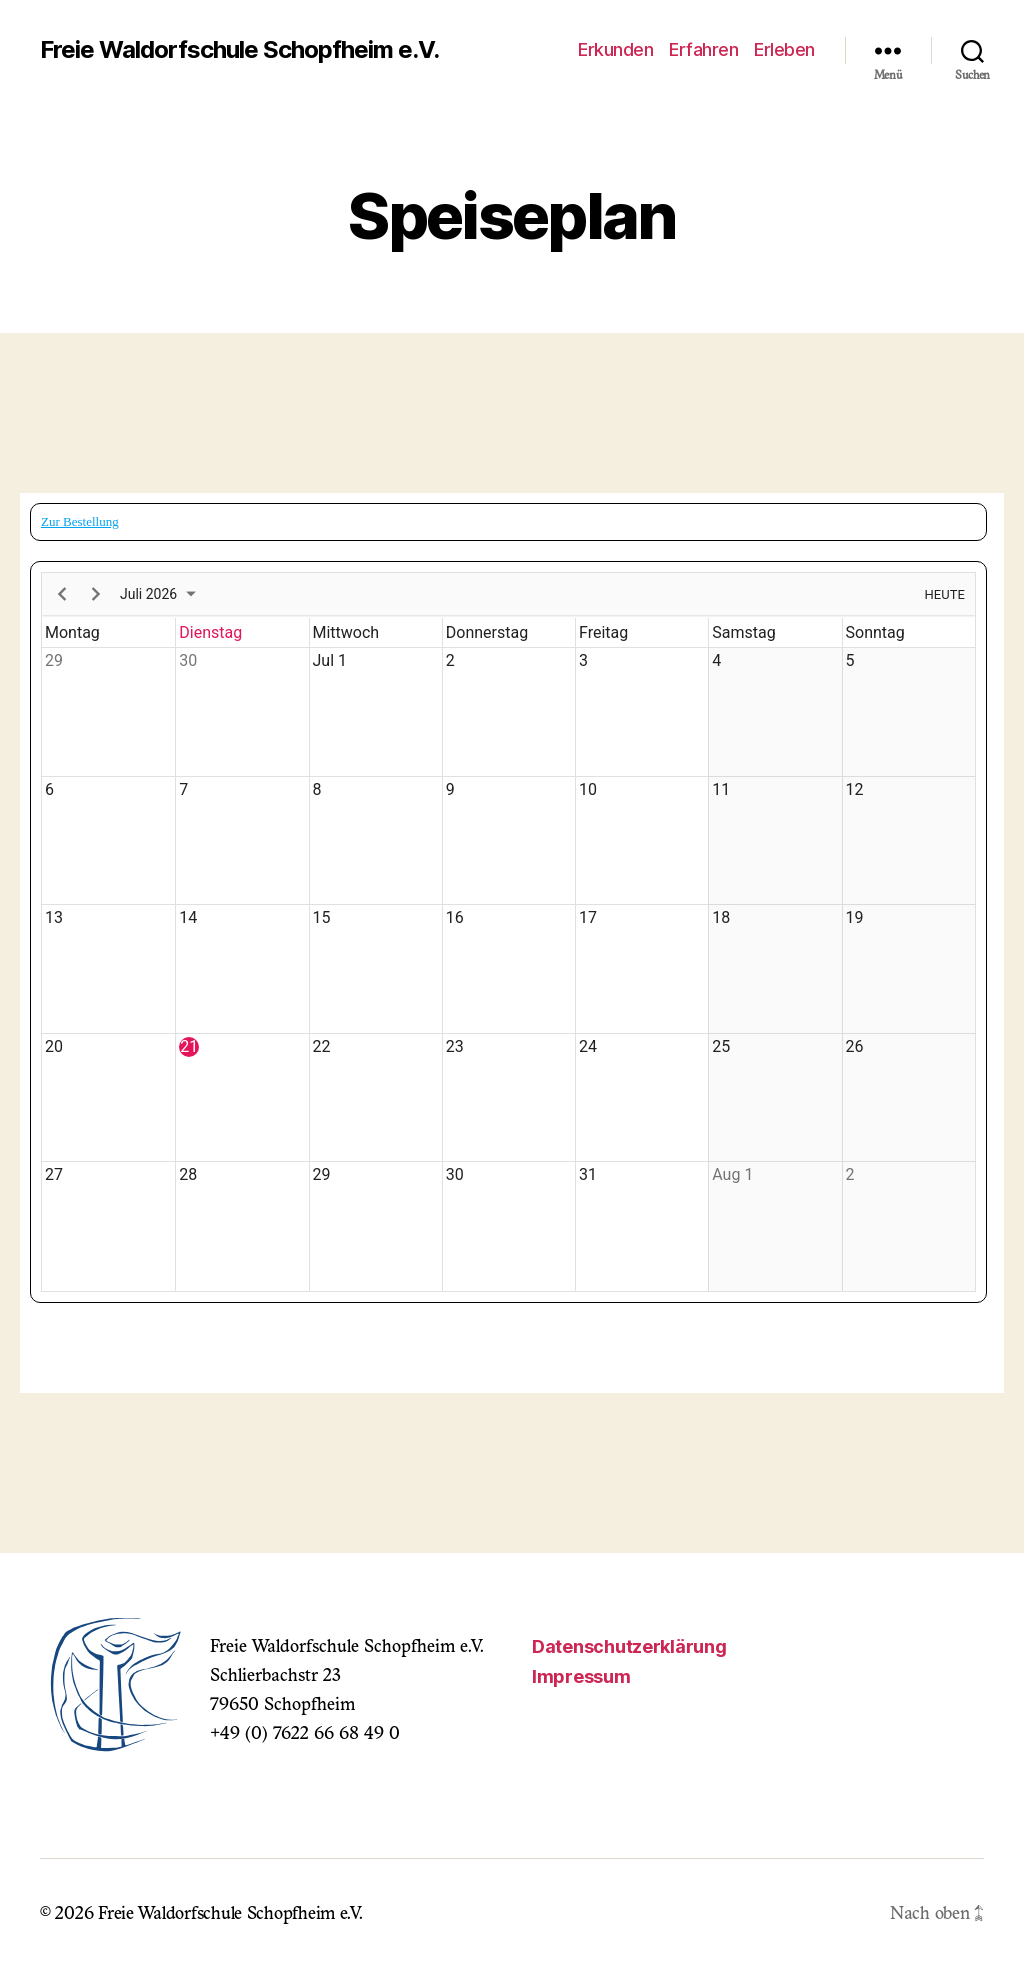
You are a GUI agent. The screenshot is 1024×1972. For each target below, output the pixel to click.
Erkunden (615, 49)
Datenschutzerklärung (629, 1646)
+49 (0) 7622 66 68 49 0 (305, 1735)
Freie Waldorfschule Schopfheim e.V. (239, 50)
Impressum (581, 1676)
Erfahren (703, 49)
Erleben (784, 49)
